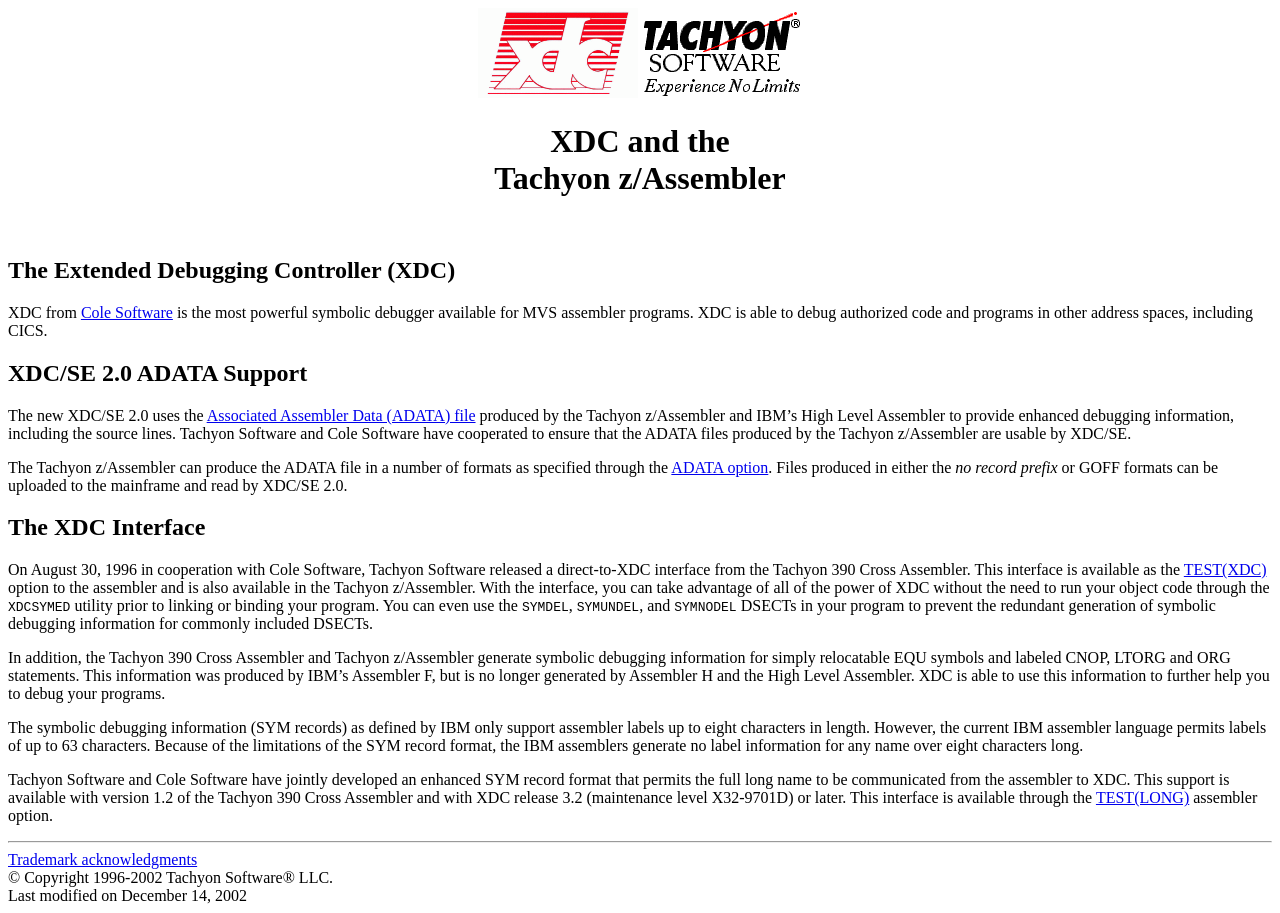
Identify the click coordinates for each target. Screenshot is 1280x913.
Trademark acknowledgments (102, 859)
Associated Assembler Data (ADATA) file (341, 415)
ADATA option (719, 467)
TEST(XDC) (1225, 569)
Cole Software (127, 312)
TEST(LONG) (1142, 797)
